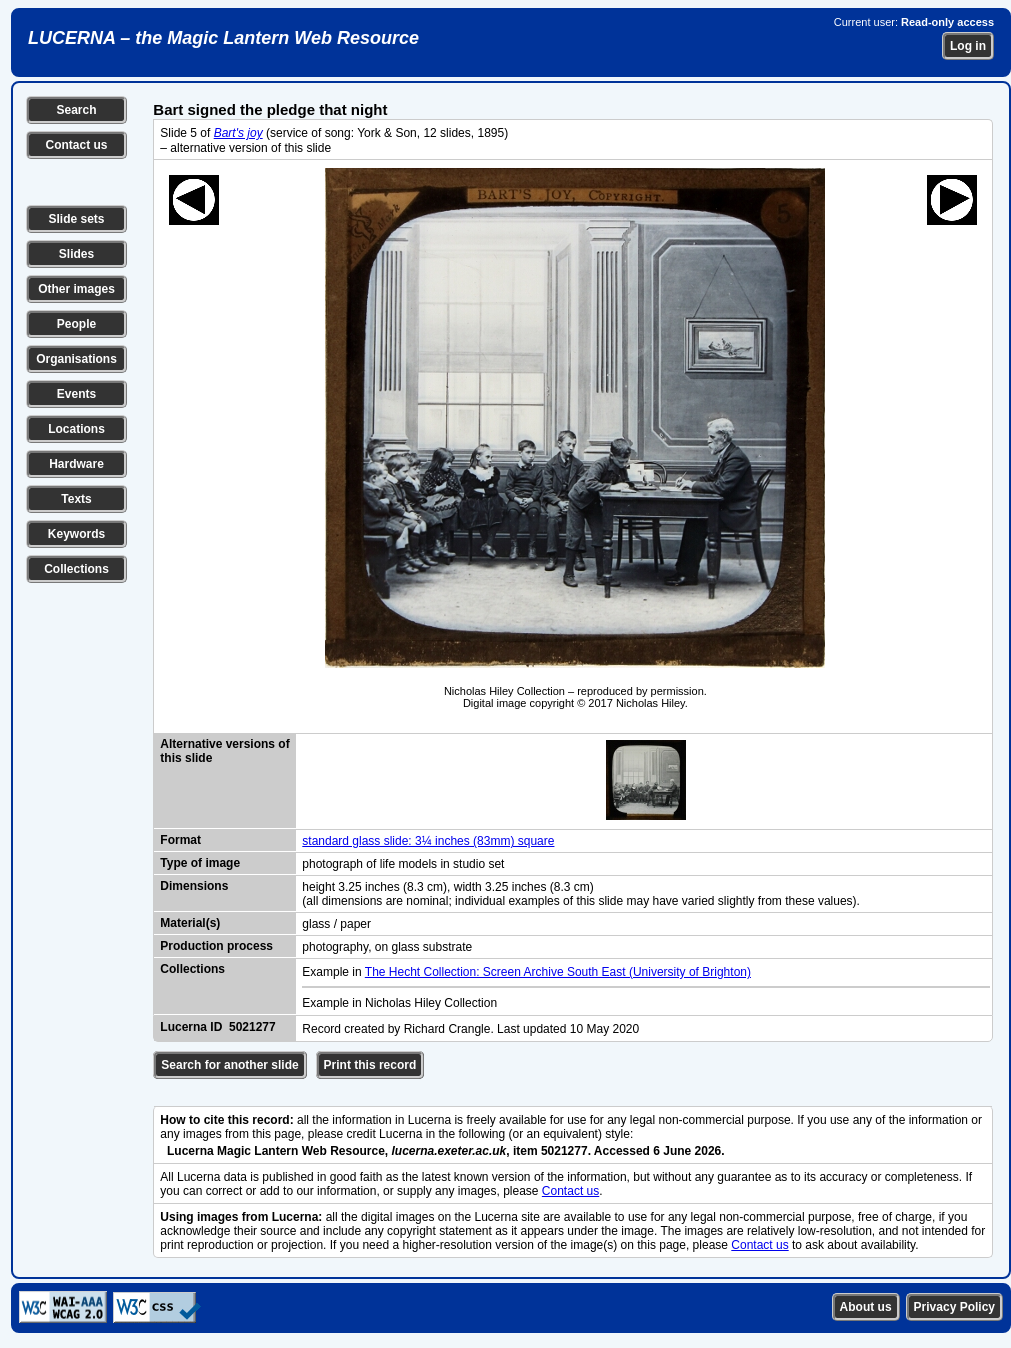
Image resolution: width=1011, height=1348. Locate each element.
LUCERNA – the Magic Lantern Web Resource (223, 38)
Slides (76, 254)
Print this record (370, 1065)
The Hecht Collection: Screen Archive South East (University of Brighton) (558, 972)
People (76, 324)
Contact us (76, 145)
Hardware (76, 464)
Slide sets (76, 219)
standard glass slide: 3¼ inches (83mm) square (428, 841)
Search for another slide (229, 1065)
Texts (76, 499)
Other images (76, 289)
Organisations (76, 359)
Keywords (76, 534)
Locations (76, 429)
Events (76, 394)
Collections (76, 569)
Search (76, 110)
